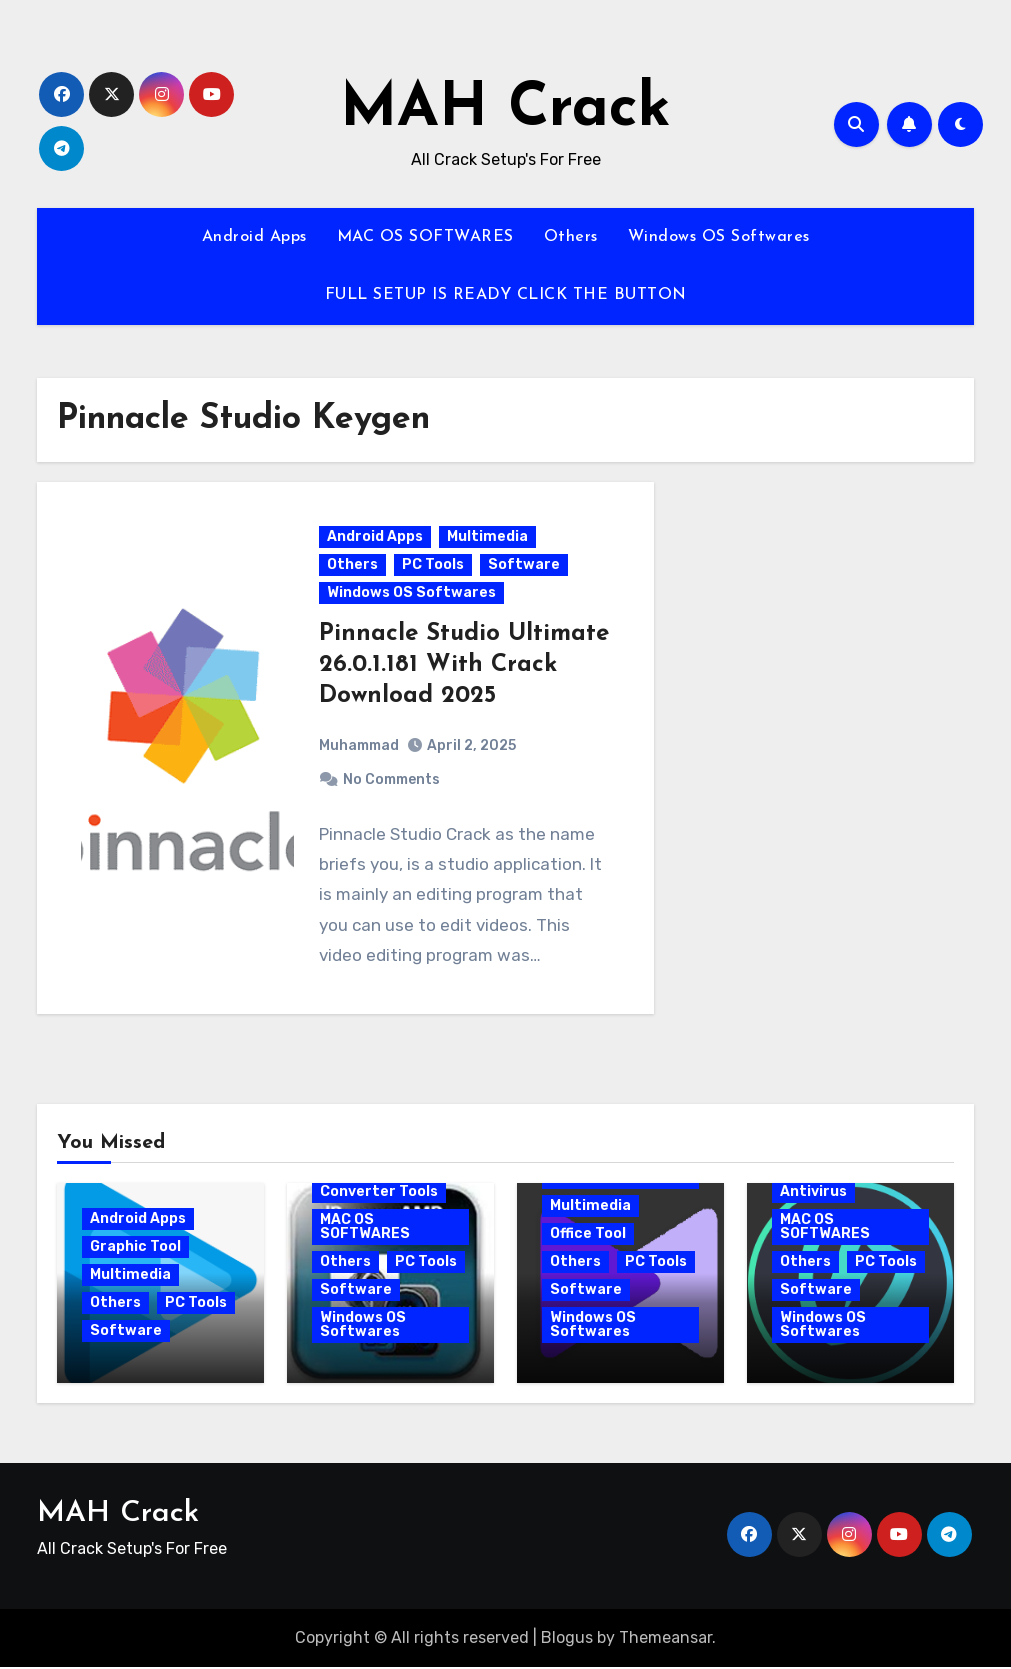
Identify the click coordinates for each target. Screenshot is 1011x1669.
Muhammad (360, 745)
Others (571, 237)
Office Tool (588, 1235)
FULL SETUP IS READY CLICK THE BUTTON (506, 295)
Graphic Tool (135, 1248)
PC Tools (434, 565)
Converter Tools (379, 1193)
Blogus (567, 1639)
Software (525, 565)
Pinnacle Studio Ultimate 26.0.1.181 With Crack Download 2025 (456, 666)
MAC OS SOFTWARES (425, 237)
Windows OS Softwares (719, 237)
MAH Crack (505, 110)
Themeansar (665, 1639)
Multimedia (488, 537)
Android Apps (254, 237)
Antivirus (813, 1193)
